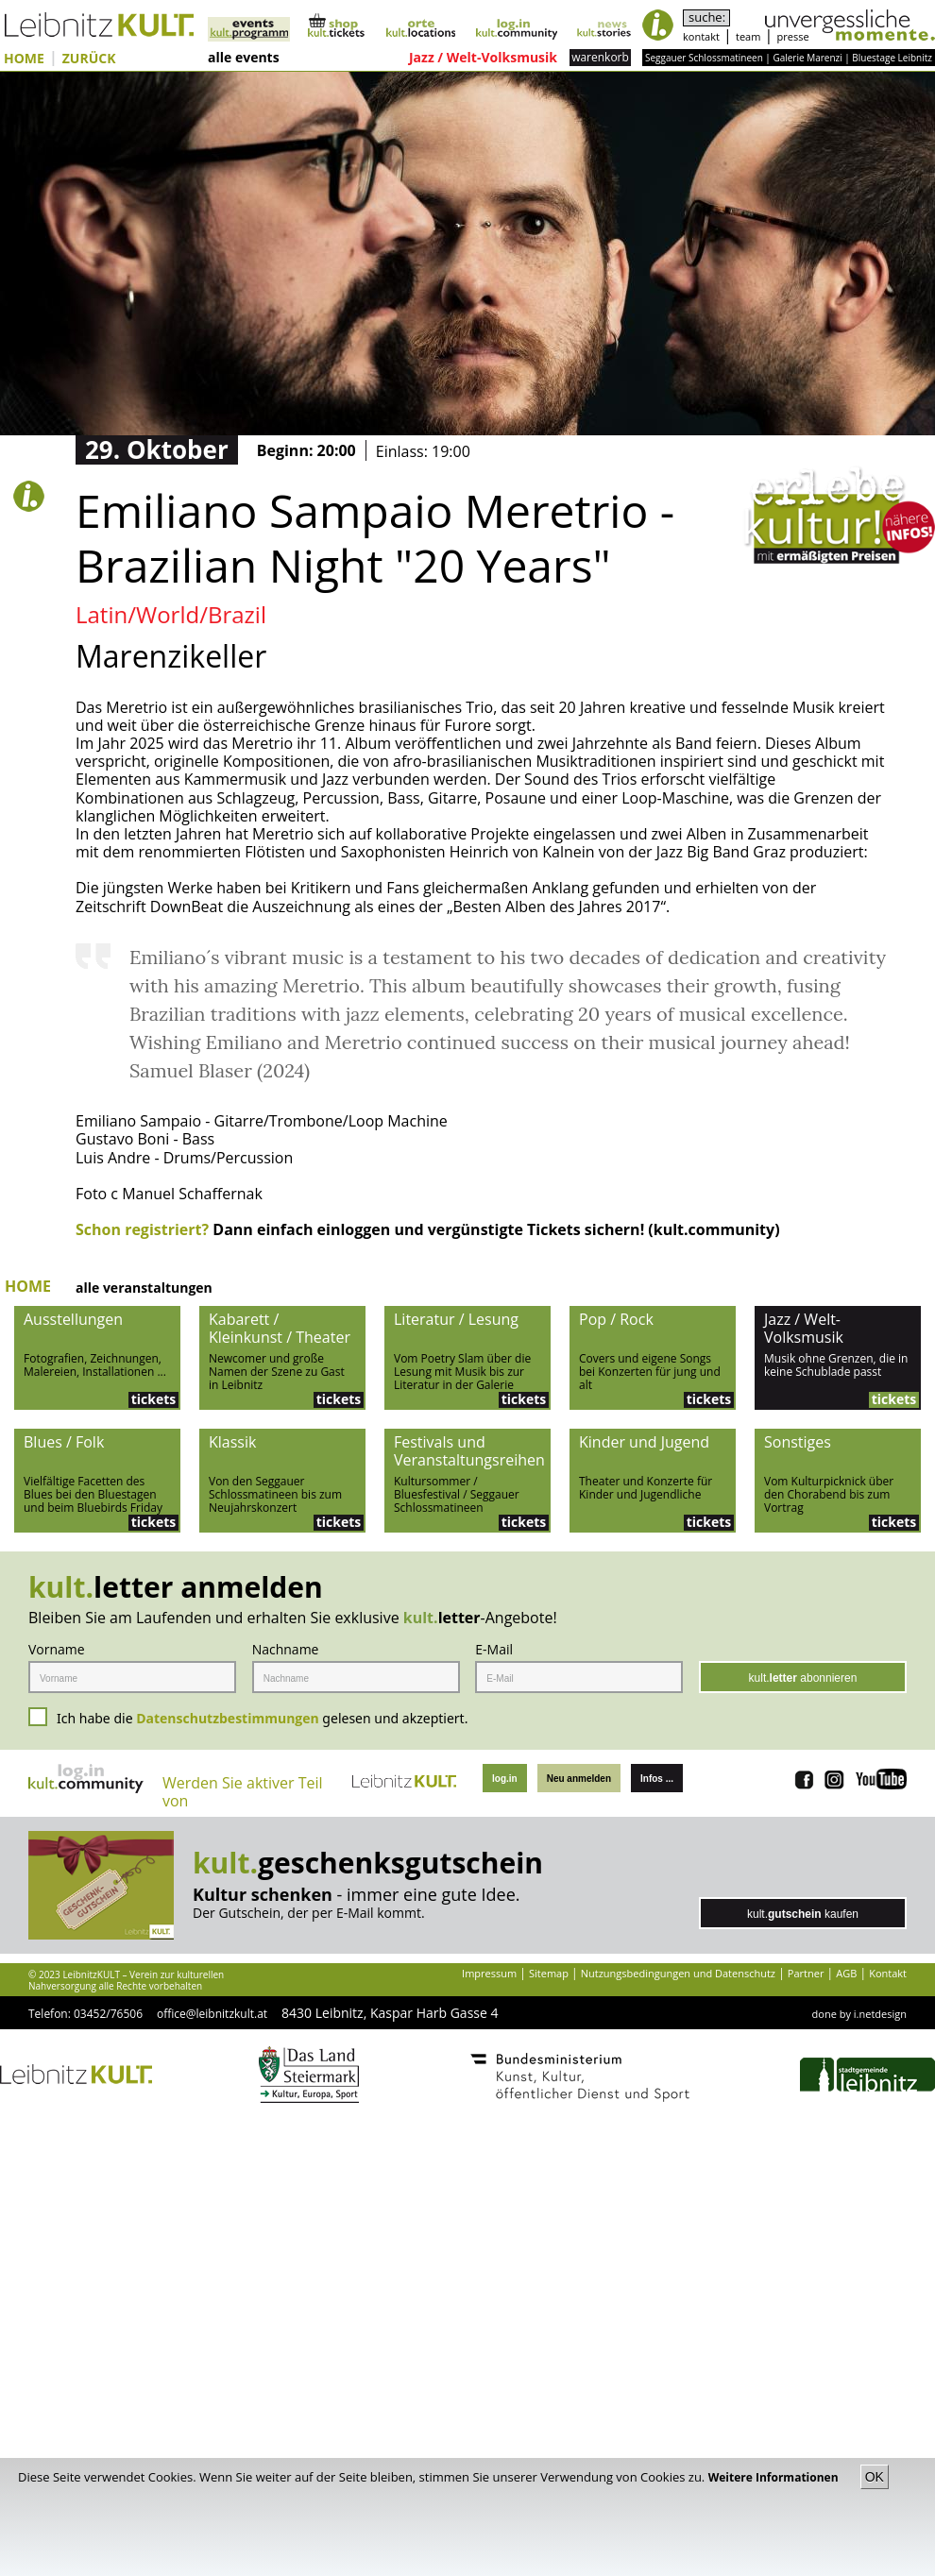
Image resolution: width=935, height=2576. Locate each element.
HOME (24, 59)
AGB (846, 1973)
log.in (505, 1778)
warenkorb (600, 57)
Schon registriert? (142, 1229)
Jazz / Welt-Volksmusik (483, 58)
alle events (244, 58)
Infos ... (656, 1778)
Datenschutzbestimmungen (227, 1718)
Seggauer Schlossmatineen (704, 57)
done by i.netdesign (859, 2014)
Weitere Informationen (775, 2477)
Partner (806, 1973)
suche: (706, 17)
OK (874, 2476)
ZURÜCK (89, 59)
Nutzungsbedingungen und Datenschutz (678, 1973)
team (748, 36)
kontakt (701, 36)
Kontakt (888, 1973)
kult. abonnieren (803, 1678)
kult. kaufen (802, 1914)
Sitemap (549, 1973)
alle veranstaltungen (144, 1288)
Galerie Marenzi (807, 57)
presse (793, 36)
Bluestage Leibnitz (892, 57)
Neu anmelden (579, 1778)
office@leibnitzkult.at (212, 2014)
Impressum (489, 1973)
